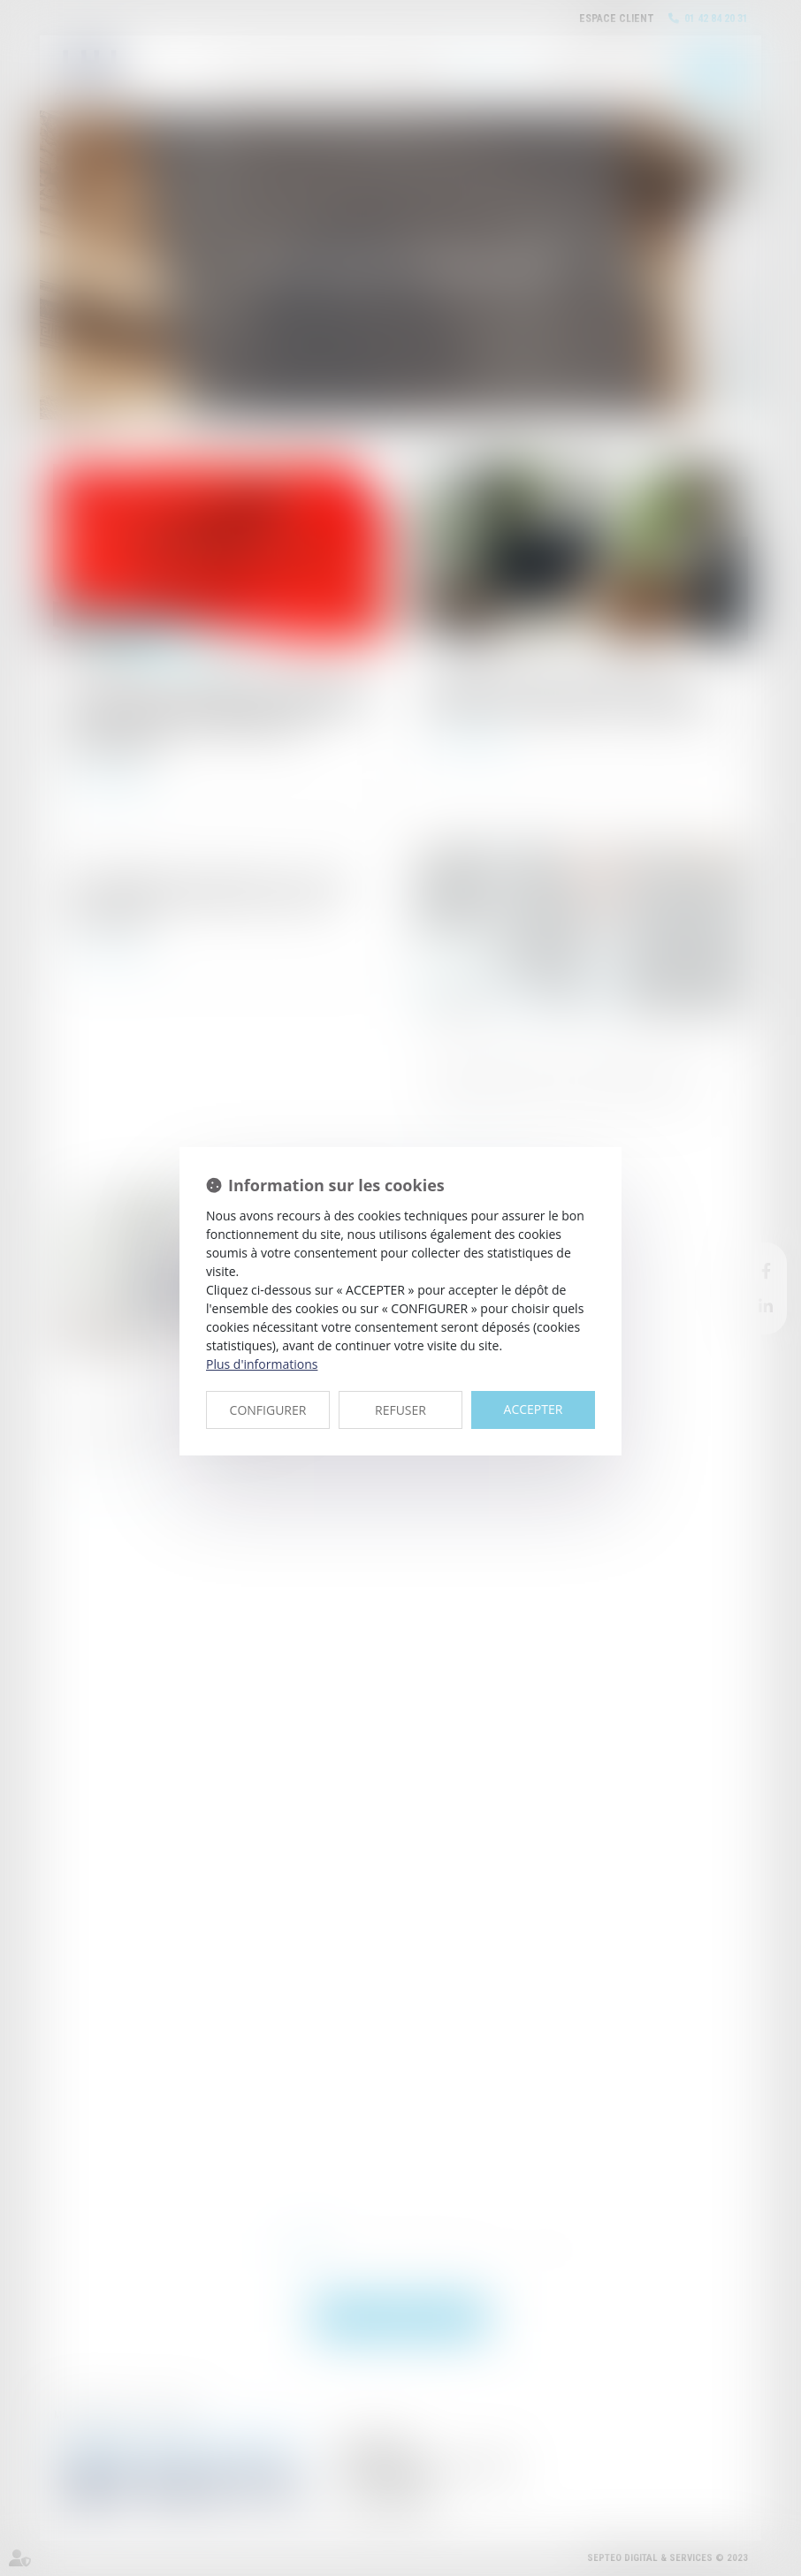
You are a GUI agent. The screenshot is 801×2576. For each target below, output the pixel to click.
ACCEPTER (533, 1409)
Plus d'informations (261, 1364)
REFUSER (400, 1410)
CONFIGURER (268, 1410)
